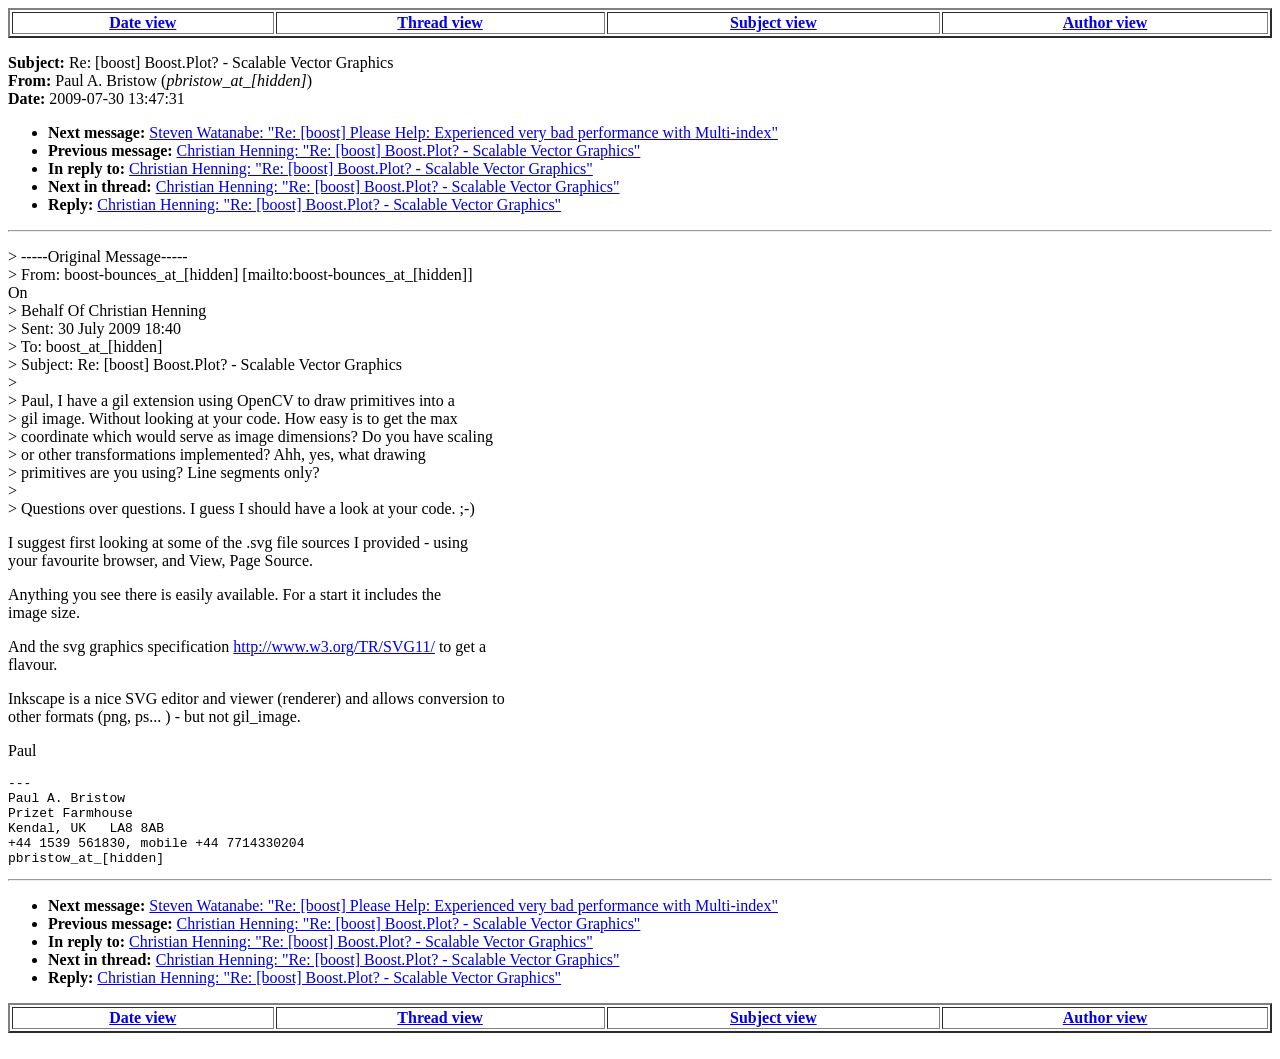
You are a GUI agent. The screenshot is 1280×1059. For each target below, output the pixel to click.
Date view (142, 22)
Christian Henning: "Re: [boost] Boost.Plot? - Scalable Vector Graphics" (409, 150)
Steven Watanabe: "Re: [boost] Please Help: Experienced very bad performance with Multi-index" (463, 132)
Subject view (773, 22)
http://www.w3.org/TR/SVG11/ (334, 646)
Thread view (439, 22)
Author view (1105, 22)
